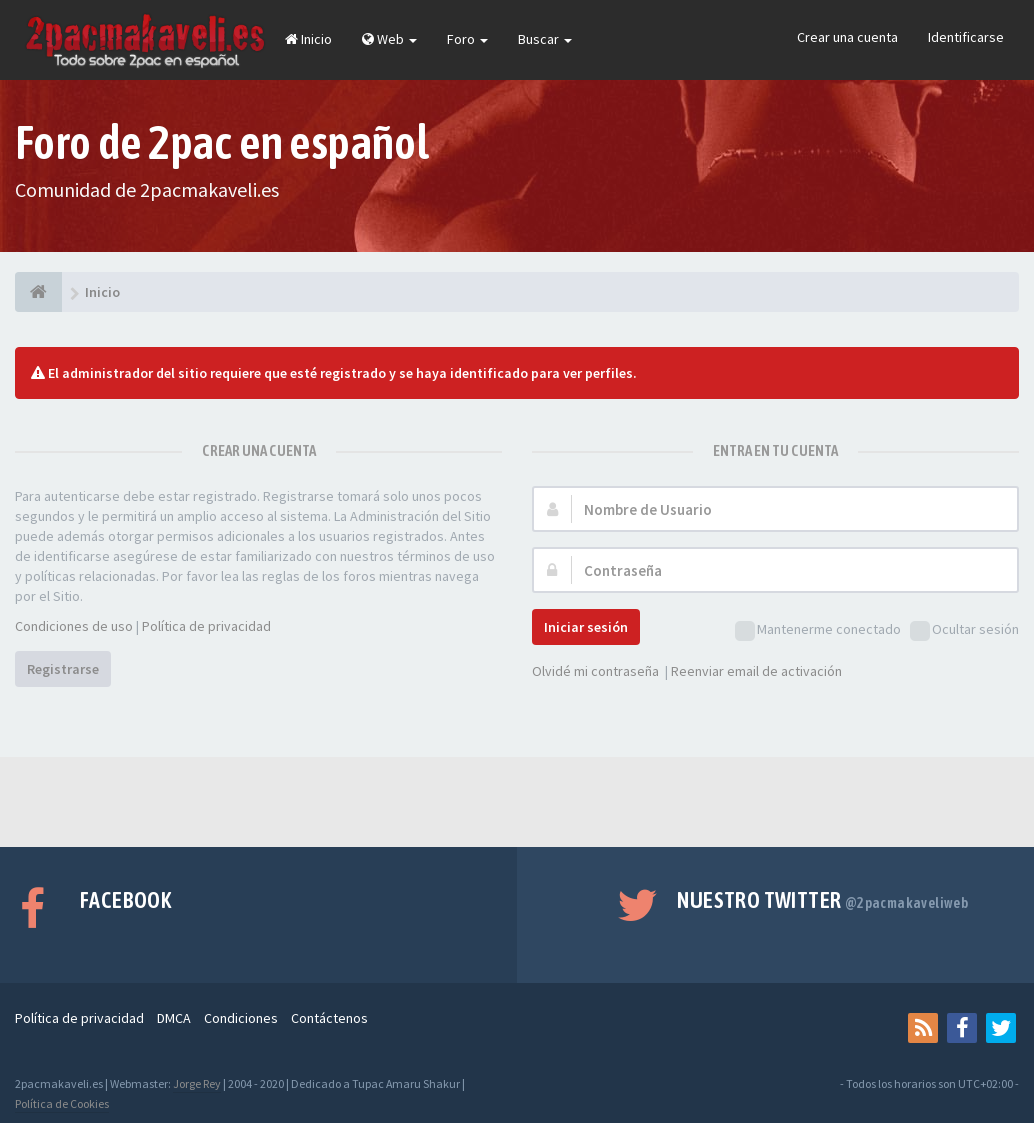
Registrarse (63, 669)
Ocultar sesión (964, 630)
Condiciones (241, 1018)
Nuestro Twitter (822, 900)
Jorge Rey (197, 1083)
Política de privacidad (206, 626)
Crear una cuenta (847, 37)
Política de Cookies (62, 1103)
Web (389, 39)
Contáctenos (329, 1018)
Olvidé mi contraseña (595, 671)
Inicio (308, 39)
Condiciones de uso (74, 626)
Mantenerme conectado (818, 630)
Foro (467, 39)
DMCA (174, 1018)
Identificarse (966, 37)
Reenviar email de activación (756, 671)
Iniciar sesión (586, 627)
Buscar (545, 39)
